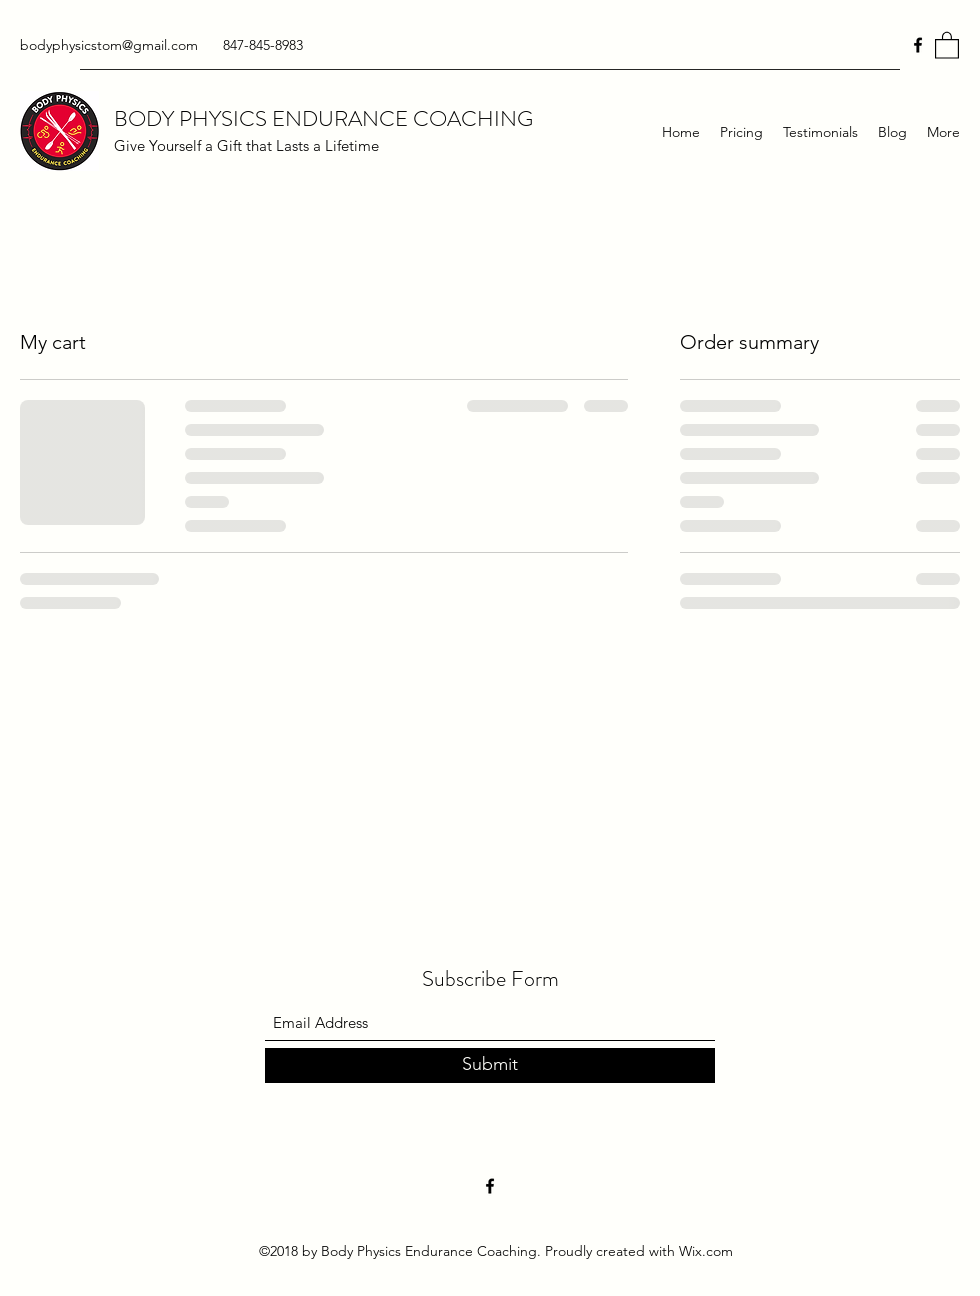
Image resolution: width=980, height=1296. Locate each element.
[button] (947, 44)
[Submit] (490, 1065)
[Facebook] (918, 45)
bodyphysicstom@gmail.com (109, 45)
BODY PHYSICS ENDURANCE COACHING (323, 118)
